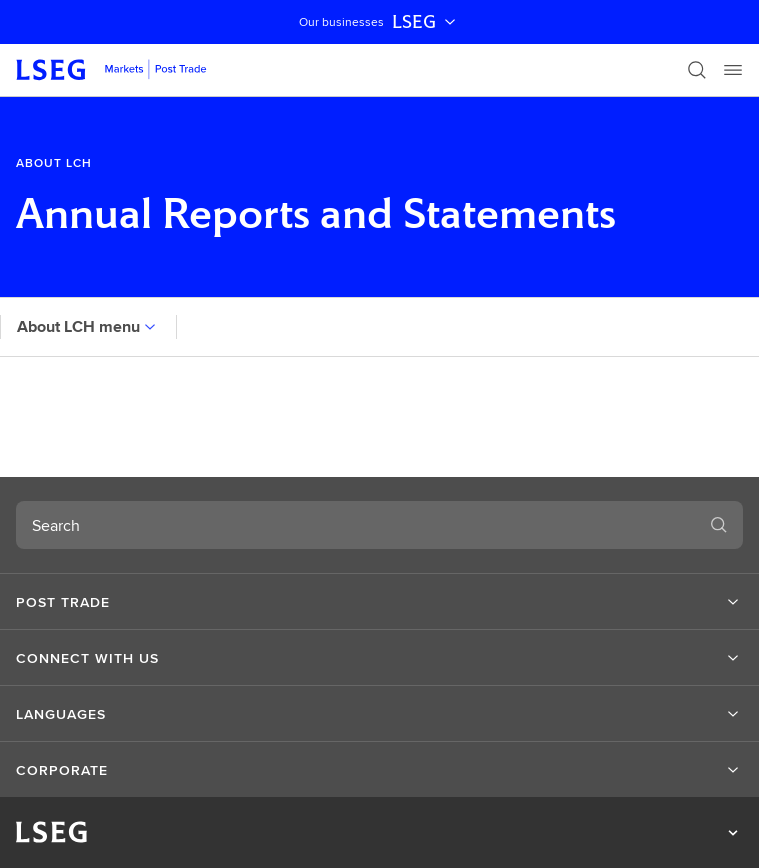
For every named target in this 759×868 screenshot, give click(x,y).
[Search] (697, 70)
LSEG (426, 22)
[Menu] (733, 70)
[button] (379, 602)
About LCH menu (88, 326)
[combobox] (355, 525)
